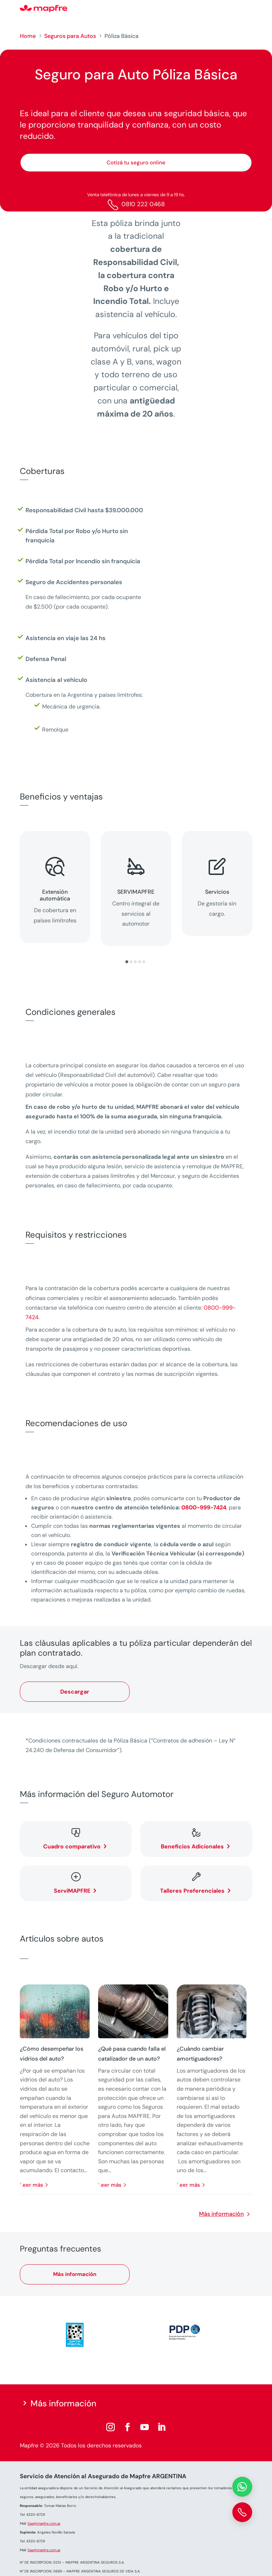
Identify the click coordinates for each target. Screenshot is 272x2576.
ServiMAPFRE (72, 1890)
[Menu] (247, 9)
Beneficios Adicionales (192, 1846)
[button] (126, 961)
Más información (221, 2214)
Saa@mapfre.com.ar (44, 2523)
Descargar (74, 1691)
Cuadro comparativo (72, 1846)
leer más (31, 2184)
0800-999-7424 (203, 1507)
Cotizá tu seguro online (136, 162)
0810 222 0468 (143, 204)
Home (28, 36)
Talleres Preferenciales (192, 1890)
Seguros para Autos (70, 36)
